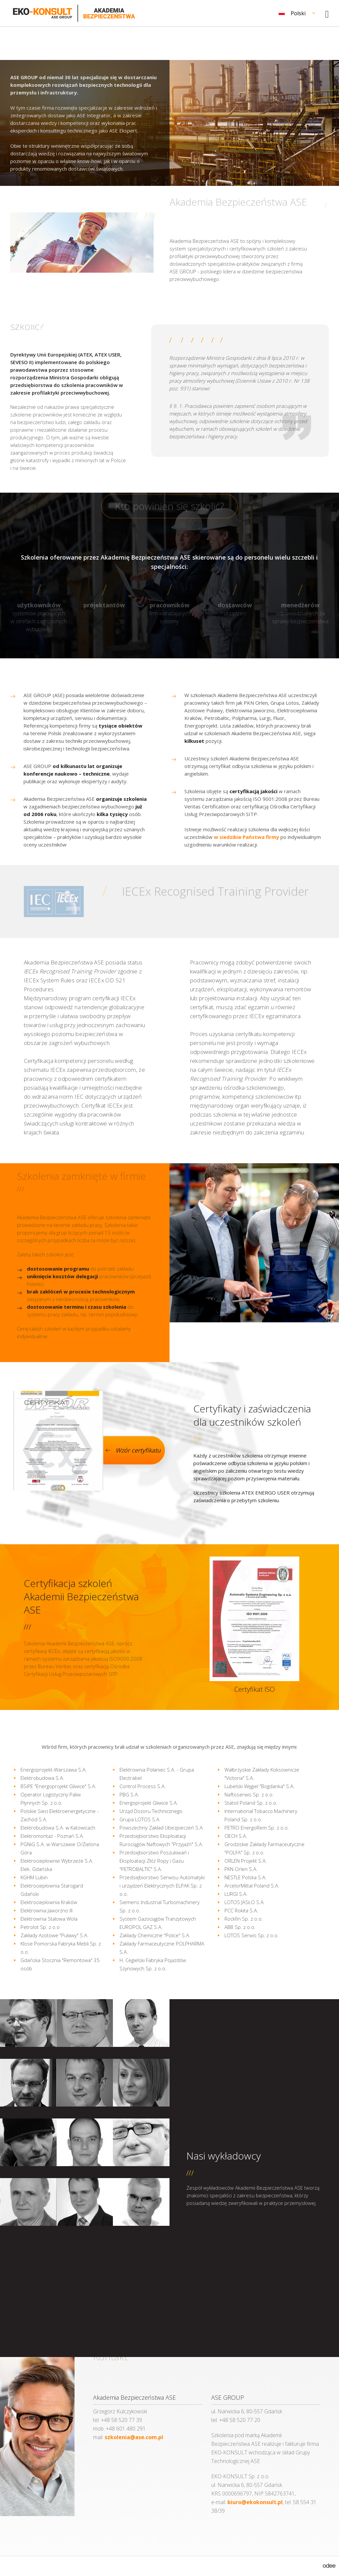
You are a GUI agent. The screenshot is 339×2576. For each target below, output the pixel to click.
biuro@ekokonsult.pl (255, 2502)
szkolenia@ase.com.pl (134, 2437)
